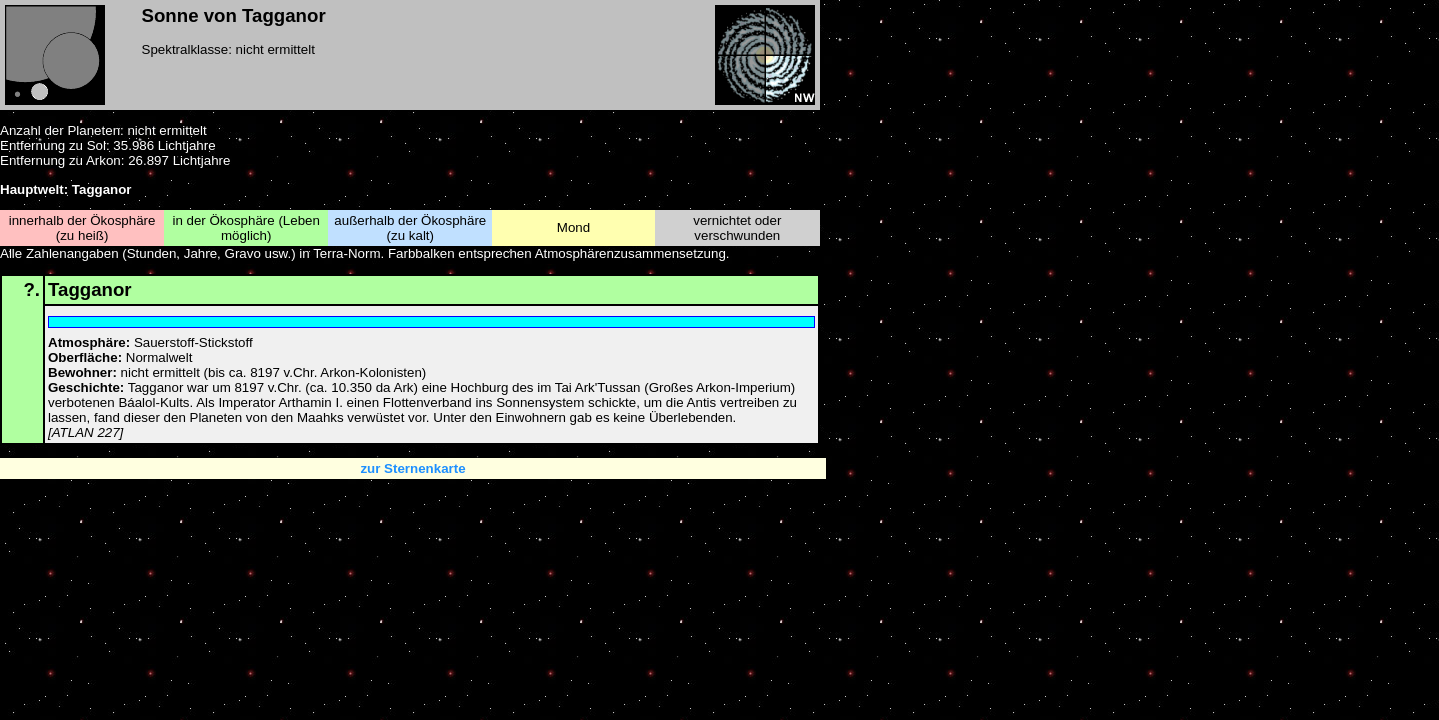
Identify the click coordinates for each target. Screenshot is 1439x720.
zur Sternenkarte (412, 468)
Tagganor (90, 289)
